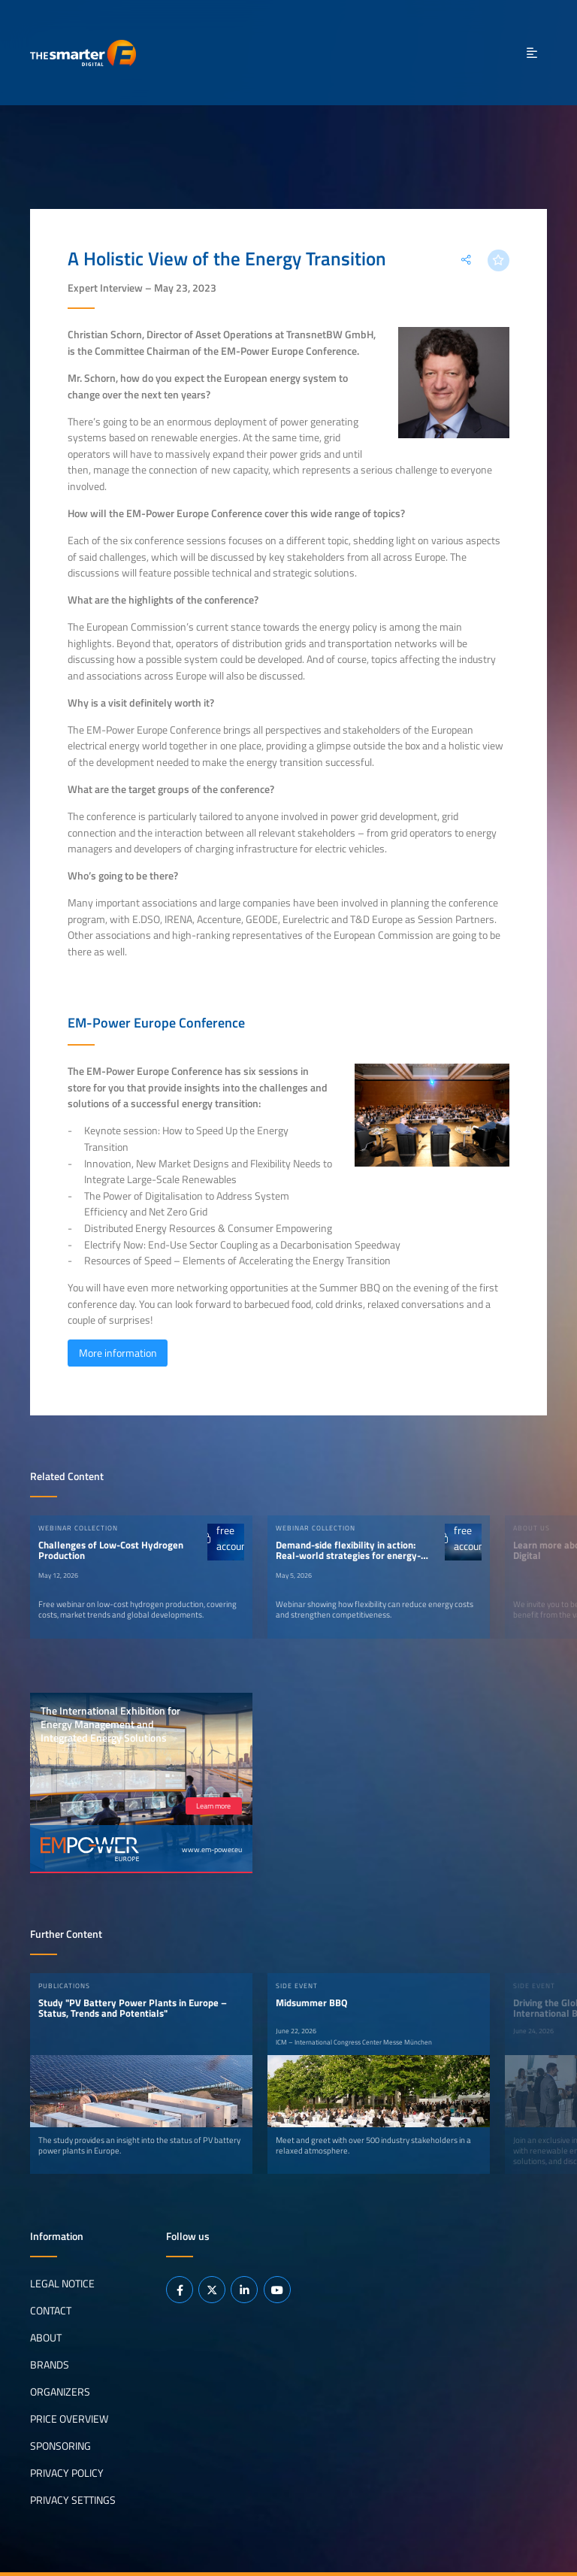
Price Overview (69, 2419)
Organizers (60, 2392)
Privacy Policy (67, 2473)
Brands (49, 2365)
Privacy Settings (73, 2500)
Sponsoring (60, 2446)
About (46, 2337)
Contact (50, 2310)
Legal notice (62, 2283)
